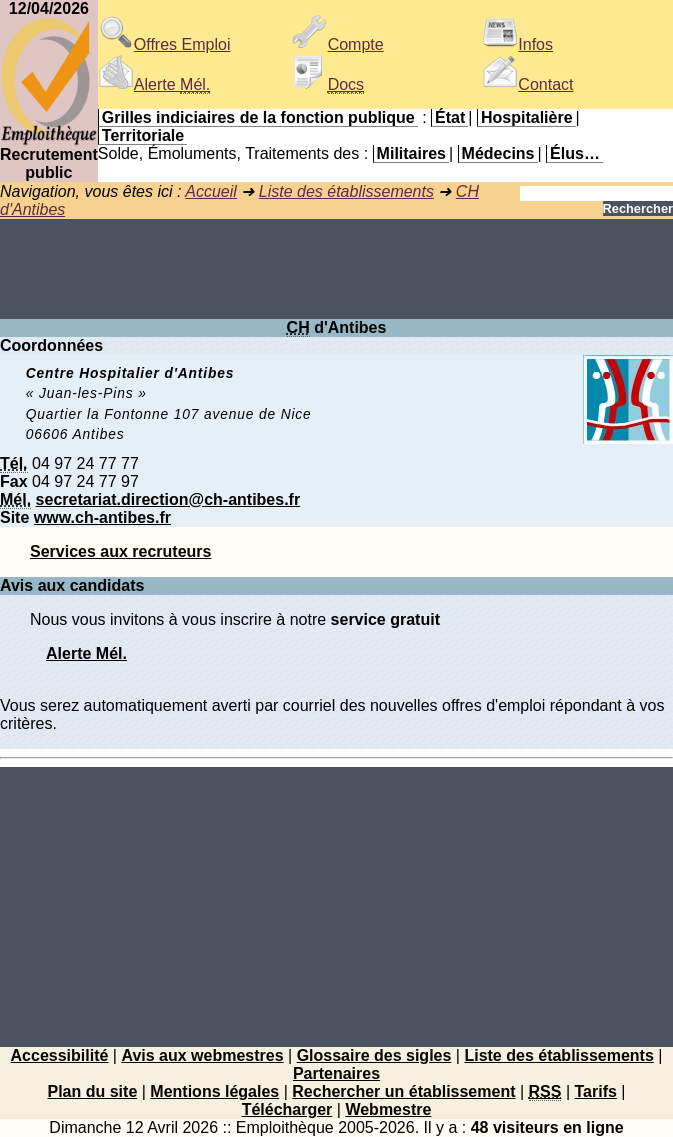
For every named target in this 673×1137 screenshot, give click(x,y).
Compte (338, 44)
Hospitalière (527, 117)
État (450, 117)
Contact (527, 84)
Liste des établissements (346, 191)
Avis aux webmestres (202, 1055)
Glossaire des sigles (374, 1055)
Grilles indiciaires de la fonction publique (258, 117)
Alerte (154, 84)
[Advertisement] (336, 269)
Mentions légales (214, 1091)
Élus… (575, 153)
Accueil (211, 191)
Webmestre (388, 1109)
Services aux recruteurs (120, 551)
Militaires (411, 153)
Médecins (498, 153)
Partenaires (336, 1073)
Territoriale (143, 135)
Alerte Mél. (86, 653)
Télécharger (287, 1109)
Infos (517, 44)
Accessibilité (60, 1055)
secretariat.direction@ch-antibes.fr (168, 499)
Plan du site (92, 1091)
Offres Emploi (164, 44)
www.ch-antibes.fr (102, 517)
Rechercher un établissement (403, 1091)
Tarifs (596, 1091)
